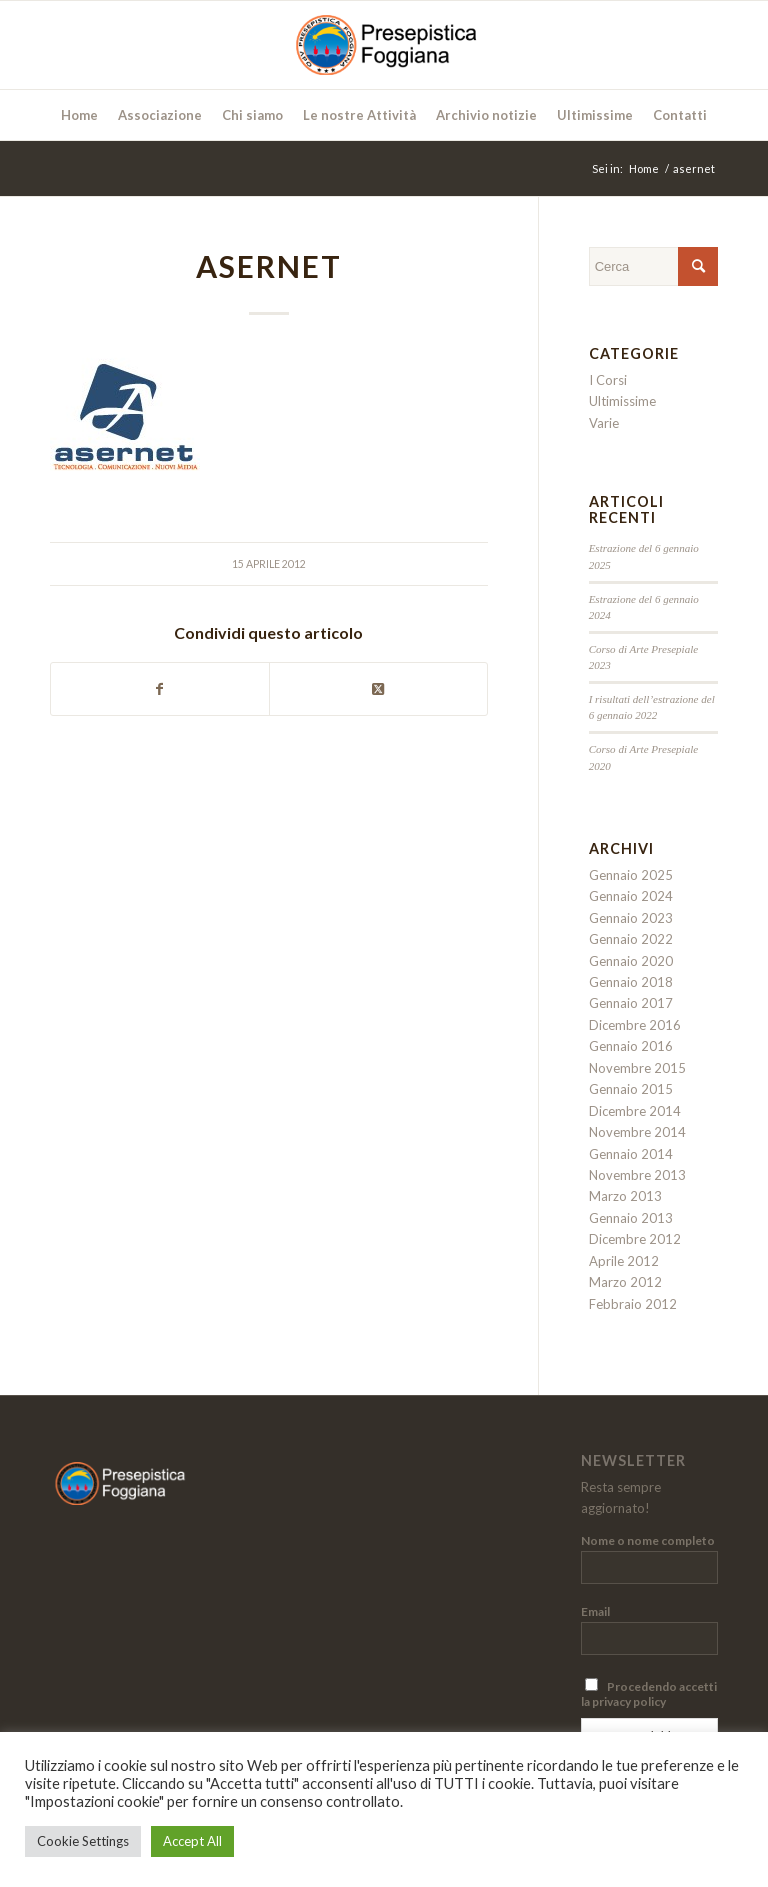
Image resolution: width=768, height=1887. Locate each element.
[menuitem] (79, 115)
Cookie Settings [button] (83, 1841)
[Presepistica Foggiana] (383, 45)
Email (595, 1611)
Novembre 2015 (637, 1068)
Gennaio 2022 (631, 939)
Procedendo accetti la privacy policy (649, 1693)
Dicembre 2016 (635, 1025)
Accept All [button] (192, 1841)
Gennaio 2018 (631, 982)
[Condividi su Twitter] (378, 689)
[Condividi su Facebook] (160, 689)
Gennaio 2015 (631, 1089)
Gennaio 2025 (631, 875)
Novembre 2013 (637, 1175)
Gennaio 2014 (631, 1154)
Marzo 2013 (625, 1196)
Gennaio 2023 (631, 918)
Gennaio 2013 (631, 1218)
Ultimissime (622, 401)
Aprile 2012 (624, 1261)
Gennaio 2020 (631, 961)
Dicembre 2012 (635, 1239)
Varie (604, 423)
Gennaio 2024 (631, 896)
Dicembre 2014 (635, 1111)
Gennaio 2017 (631, 1003)
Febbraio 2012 (633, 1304)
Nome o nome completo (648, 1540)
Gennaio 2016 (631, 1046)
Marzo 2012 (625, 1282)
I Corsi (608, 380)
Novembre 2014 (637, 1132)
